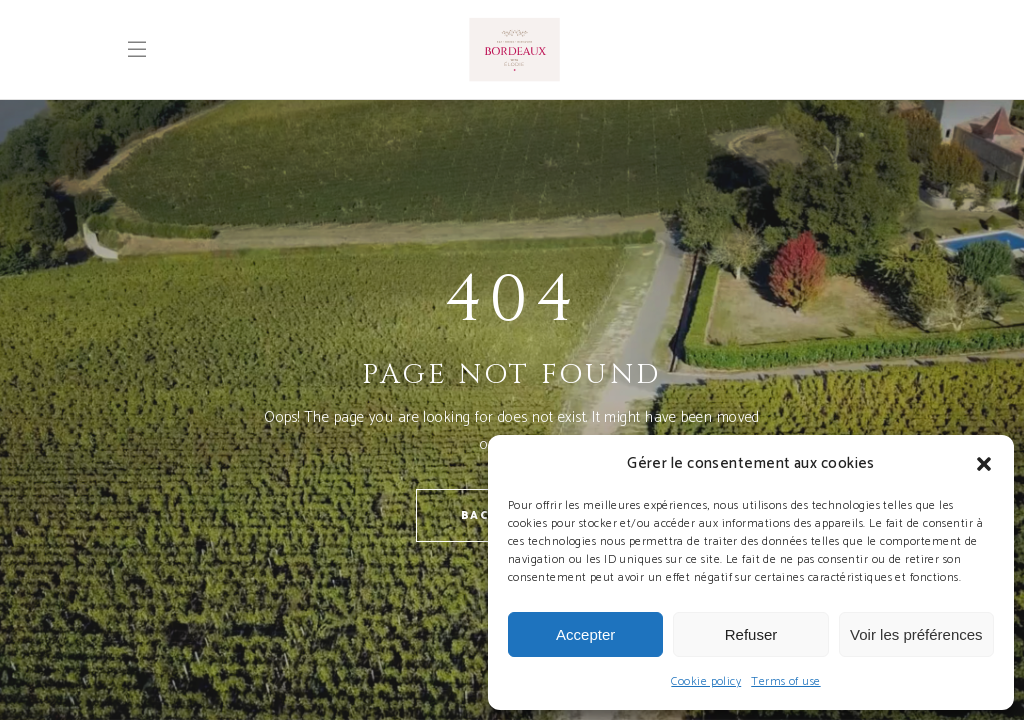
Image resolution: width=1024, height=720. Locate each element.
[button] (984, 464)
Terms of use (785, 681)
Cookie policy (706, 681)
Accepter (585, 634)
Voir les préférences (916, 634)
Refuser (751, 634)
